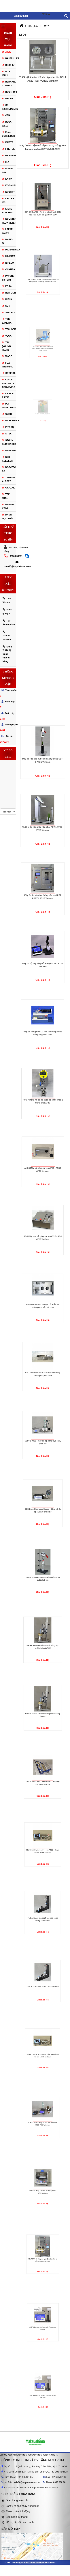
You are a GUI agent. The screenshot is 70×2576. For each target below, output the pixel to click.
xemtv (31, 2455)
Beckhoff (10, 92)
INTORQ (9, 427)
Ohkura (10, 269)
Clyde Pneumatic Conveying (8, 383)
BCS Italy (6, 73)
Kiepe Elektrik (7, 211)
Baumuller (10, 58)
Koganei (10, 185)
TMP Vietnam (7, 600)
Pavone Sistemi (8, 278)
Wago (8, 356)
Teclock (10, 329)
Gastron (10, 155)
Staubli (10, 312)
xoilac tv (23, 2455)
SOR (7, 306)
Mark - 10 (7, 241)
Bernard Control (9, 83)
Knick (8, 179)
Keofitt (10, 192)
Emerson (10, 450)
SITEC (8, 433)
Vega (8, 336)
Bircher (10, 65)
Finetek (10, 149)
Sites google (7, 611)
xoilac (16, 2455)
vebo (10, 2455)
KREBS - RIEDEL (8, 395)
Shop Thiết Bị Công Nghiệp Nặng (7, 654)
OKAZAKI (10, 487)
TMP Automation (8, 622)
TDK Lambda (7, 321)
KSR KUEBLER (7, 459)
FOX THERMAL (7, 365)
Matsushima (10, 249)
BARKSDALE (10, 420)
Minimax (10, 256)
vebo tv (3, 2455)
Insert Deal (7, 170)
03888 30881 (16, 556)
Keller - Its (8, 200)
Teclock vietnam (7, 635)
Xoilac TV (53, 2455)
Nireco (9, 263)
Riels (8, 299)
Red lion (10, 293)
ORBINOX (10, 373)
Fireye (9, 142)
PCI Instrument (9, 405)
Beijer (9, 98)
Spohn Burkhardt (9, 442)
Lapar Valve (7, 231)
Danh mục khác (8, 516)
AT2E (8, 52)
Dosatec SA (9, 469)
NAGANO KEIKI (8, 506)
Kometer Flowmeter (9, 221)
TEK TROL (6, 496)
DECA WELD (7, 124)
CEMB (8, 414)
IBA (7, 162)
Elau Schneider (8, 134)
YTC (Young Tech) (6, 346)
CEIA (8, 115)
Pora (8, 286)
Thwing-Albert (8, 479)
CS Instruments (9, 107)
